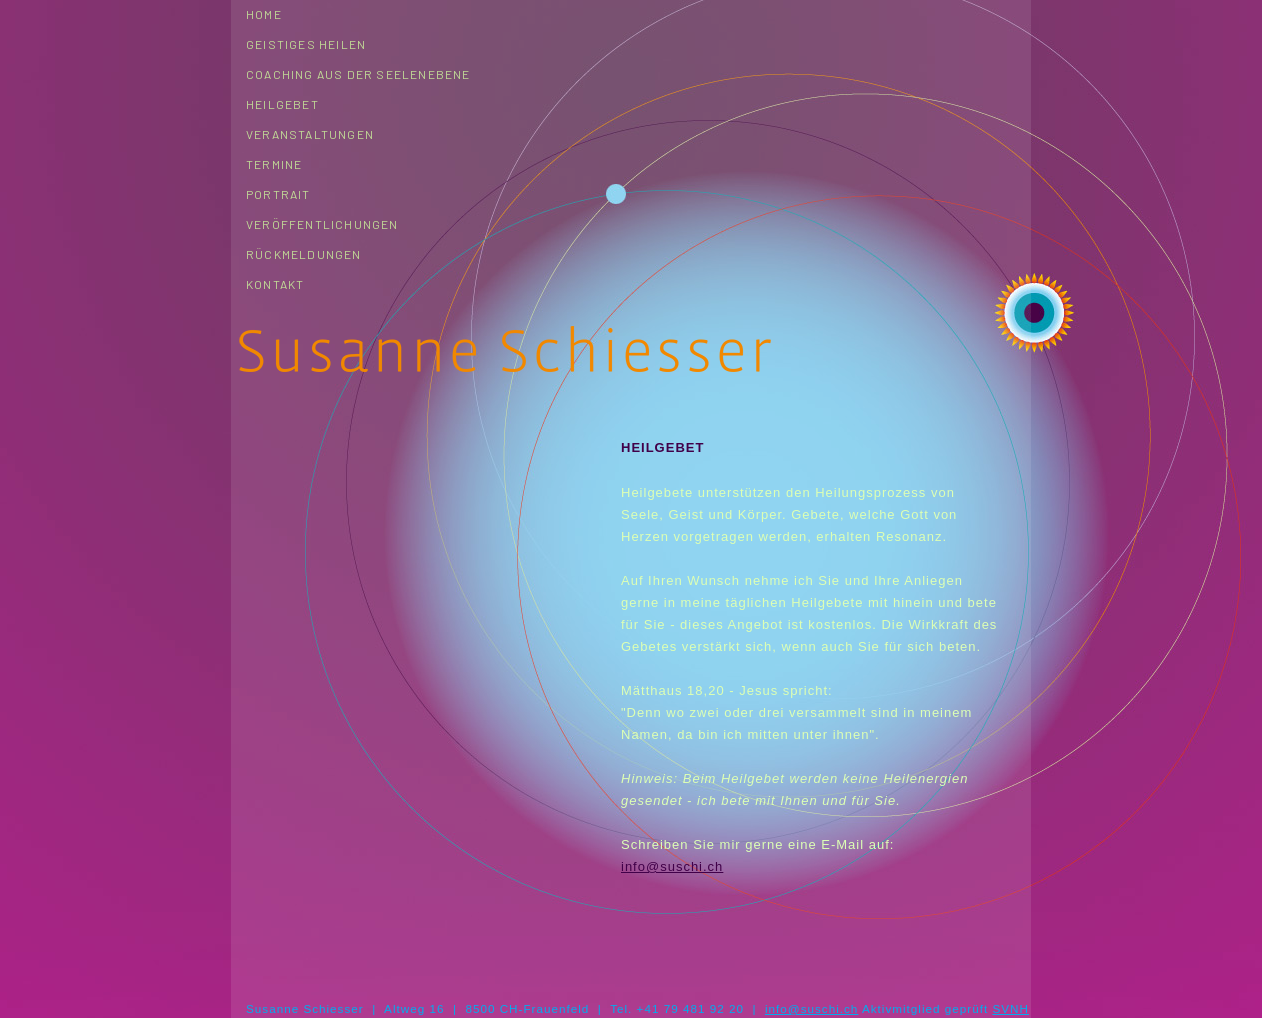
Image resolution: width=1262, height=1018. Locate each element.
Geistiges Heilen (306, 44)
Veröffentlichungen (322, 224)
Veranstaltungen (310, 134)
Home (264, 14)
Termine (274, 164)
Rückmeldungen (304, 254)
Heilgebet (282, 104)
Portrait (278, 194)
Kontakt (275, 284)
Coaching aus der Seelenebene (358, 74)
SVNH (1010, 1008)
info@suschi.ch (672, 866)
